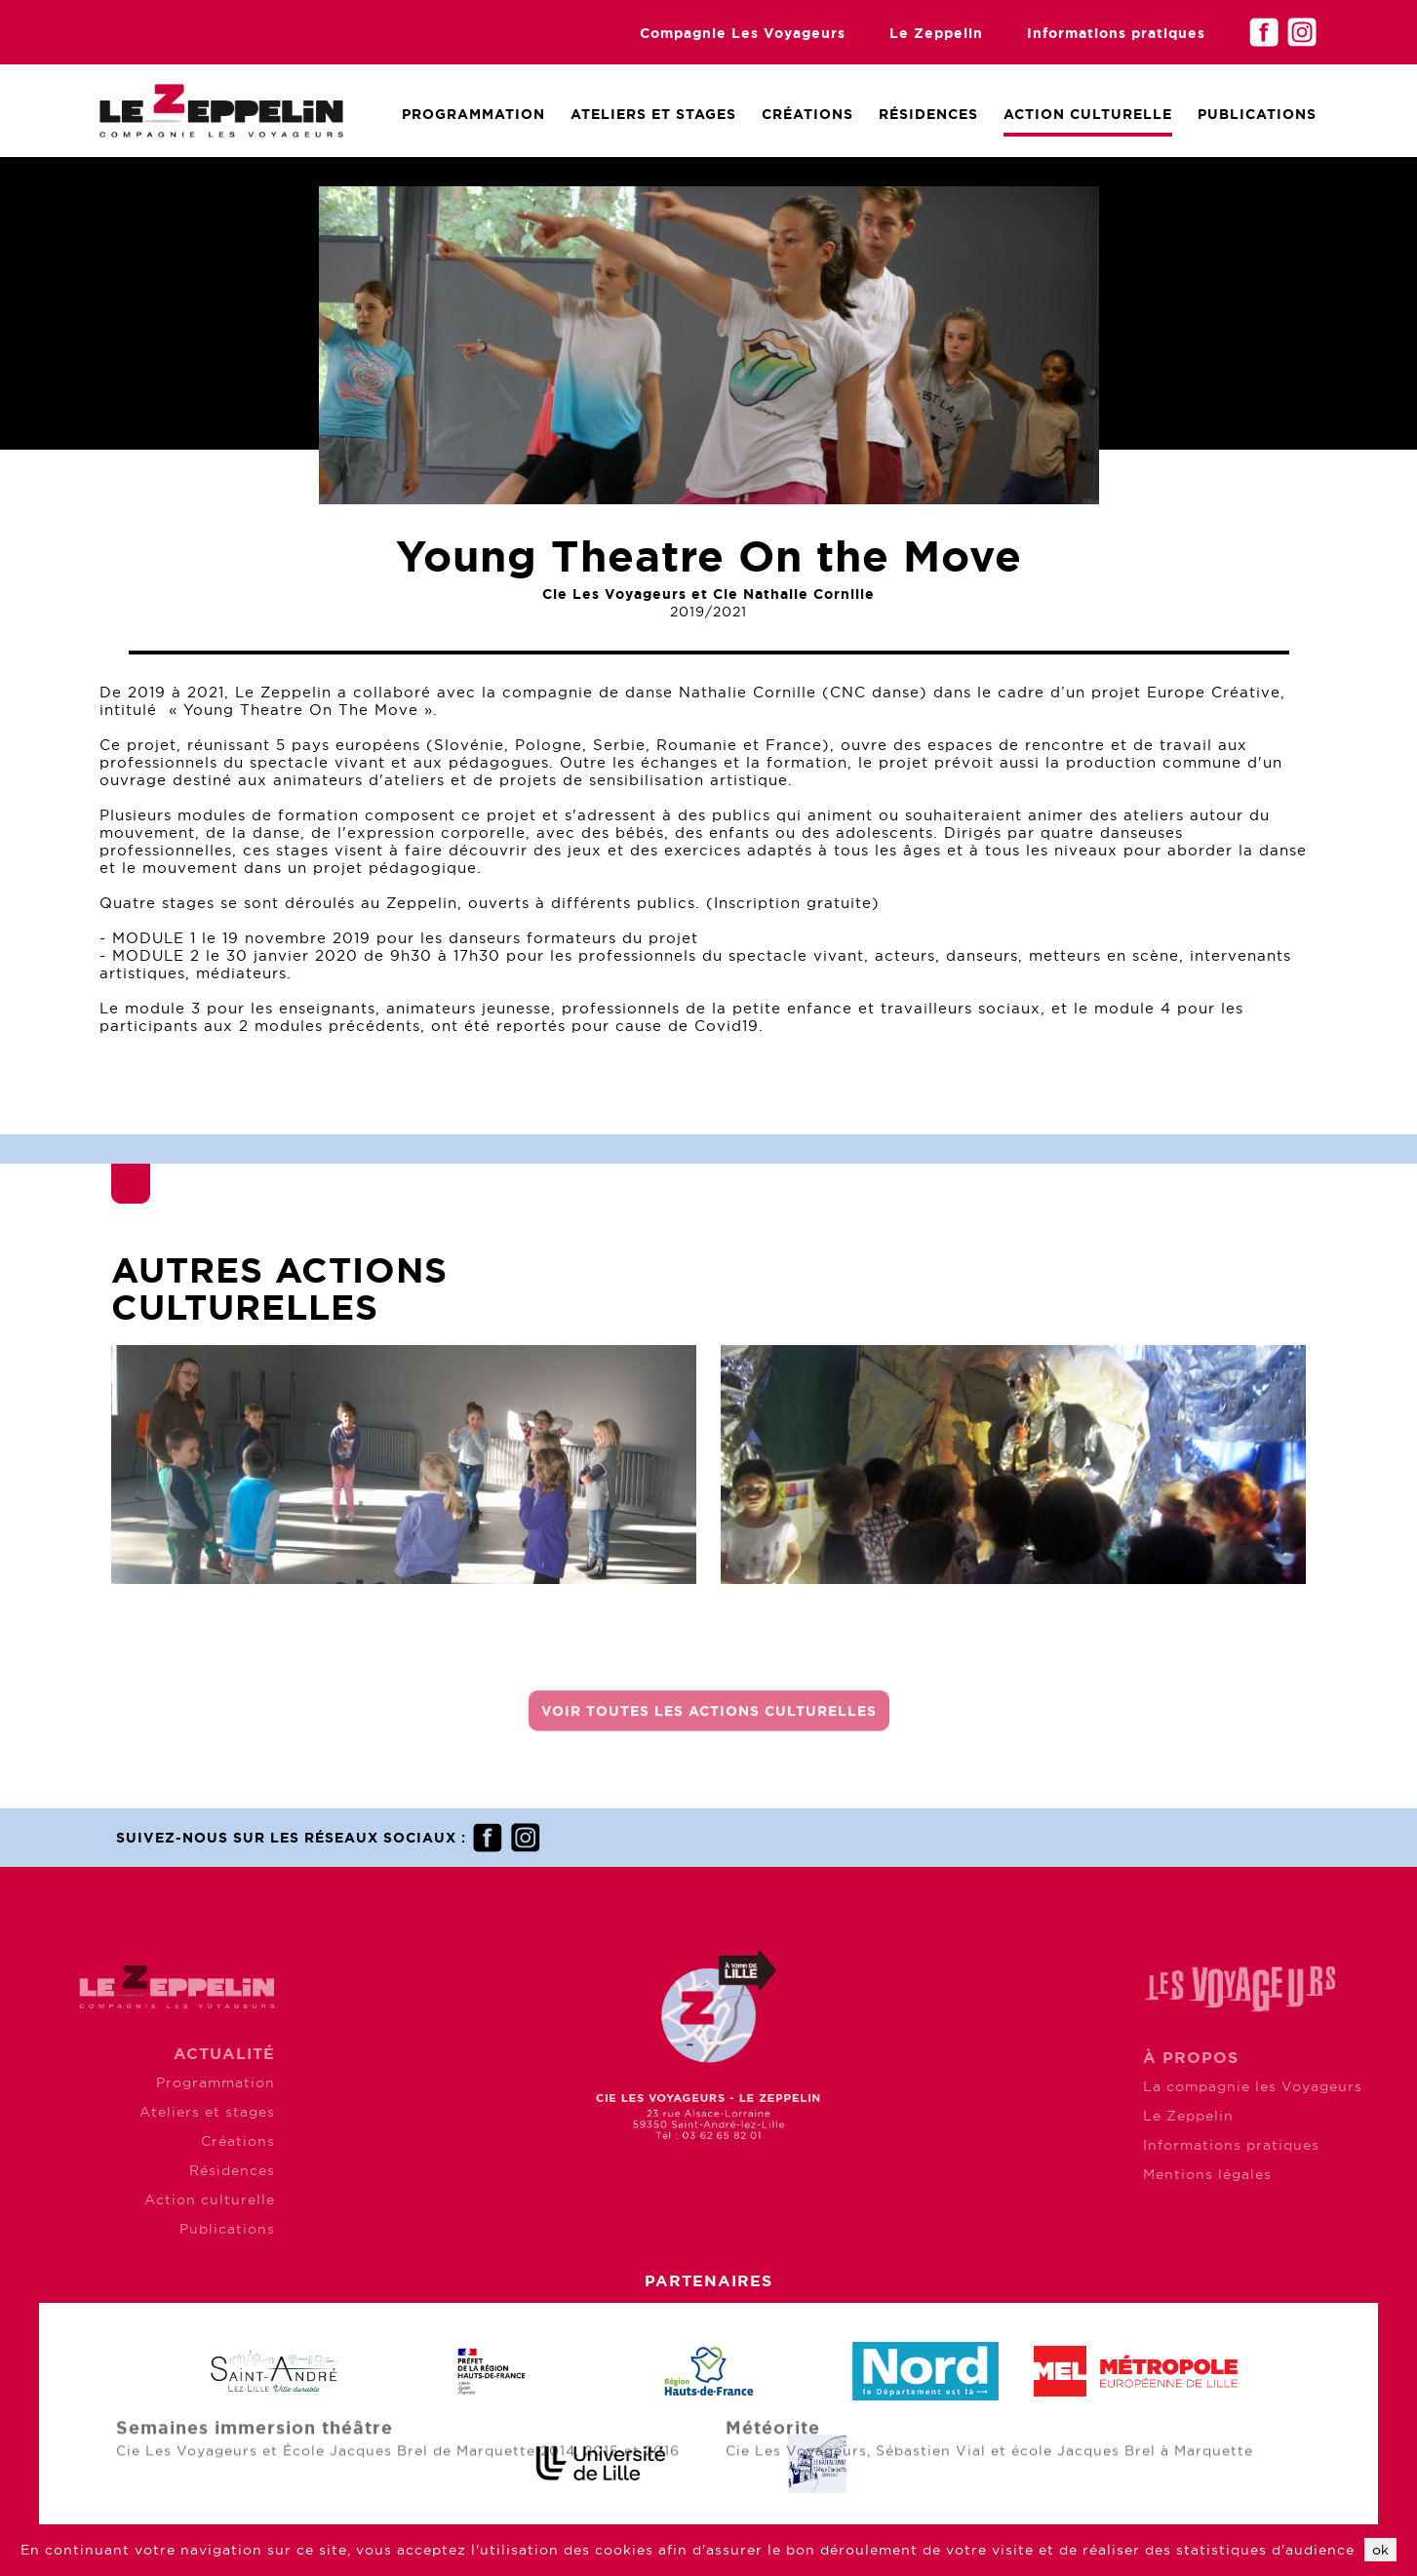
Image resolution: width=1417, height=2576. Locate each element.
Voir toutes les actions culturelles (709, 1721)
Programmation (473, 114)
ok (1380, 2549)
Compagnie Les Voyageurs (743, 33)
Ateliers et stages (121, 2112)
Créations (807, 114)
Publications (1257, 114)
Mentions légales (1292, 2174)
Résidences (928, 114)
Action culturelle (1088, 114)
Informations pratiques (1116, 33)
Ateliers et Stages (653, 114)
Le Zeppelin (936, 33)
